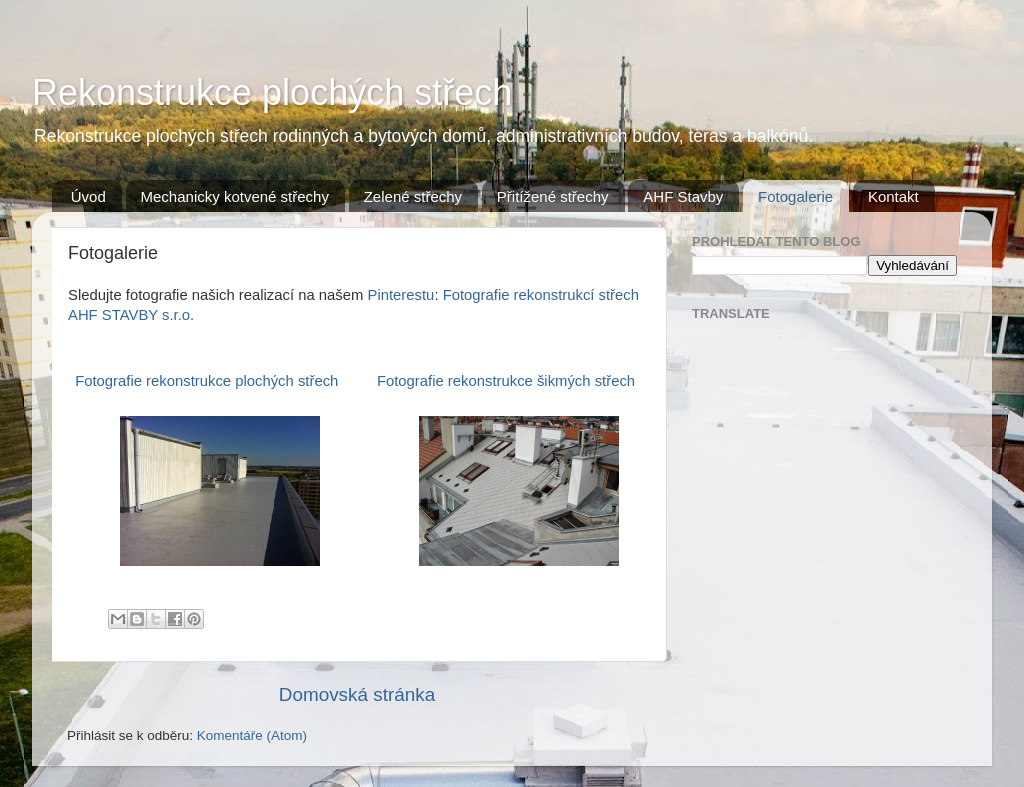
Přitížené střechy (553, 196)
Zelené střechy (413, 196)
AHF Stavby (683, 196)
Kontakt (893, 196)
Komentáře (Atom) (252, 735)
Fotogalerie (795, 196)
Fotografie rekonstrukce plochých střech (206, 381)
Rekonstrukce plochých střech (272, 92)
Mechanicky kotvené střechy (235, 196)
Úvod (88, 196)
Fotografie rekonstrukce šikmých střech (506, 381)
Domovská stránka (357, 694)
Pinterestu (401, 295)
